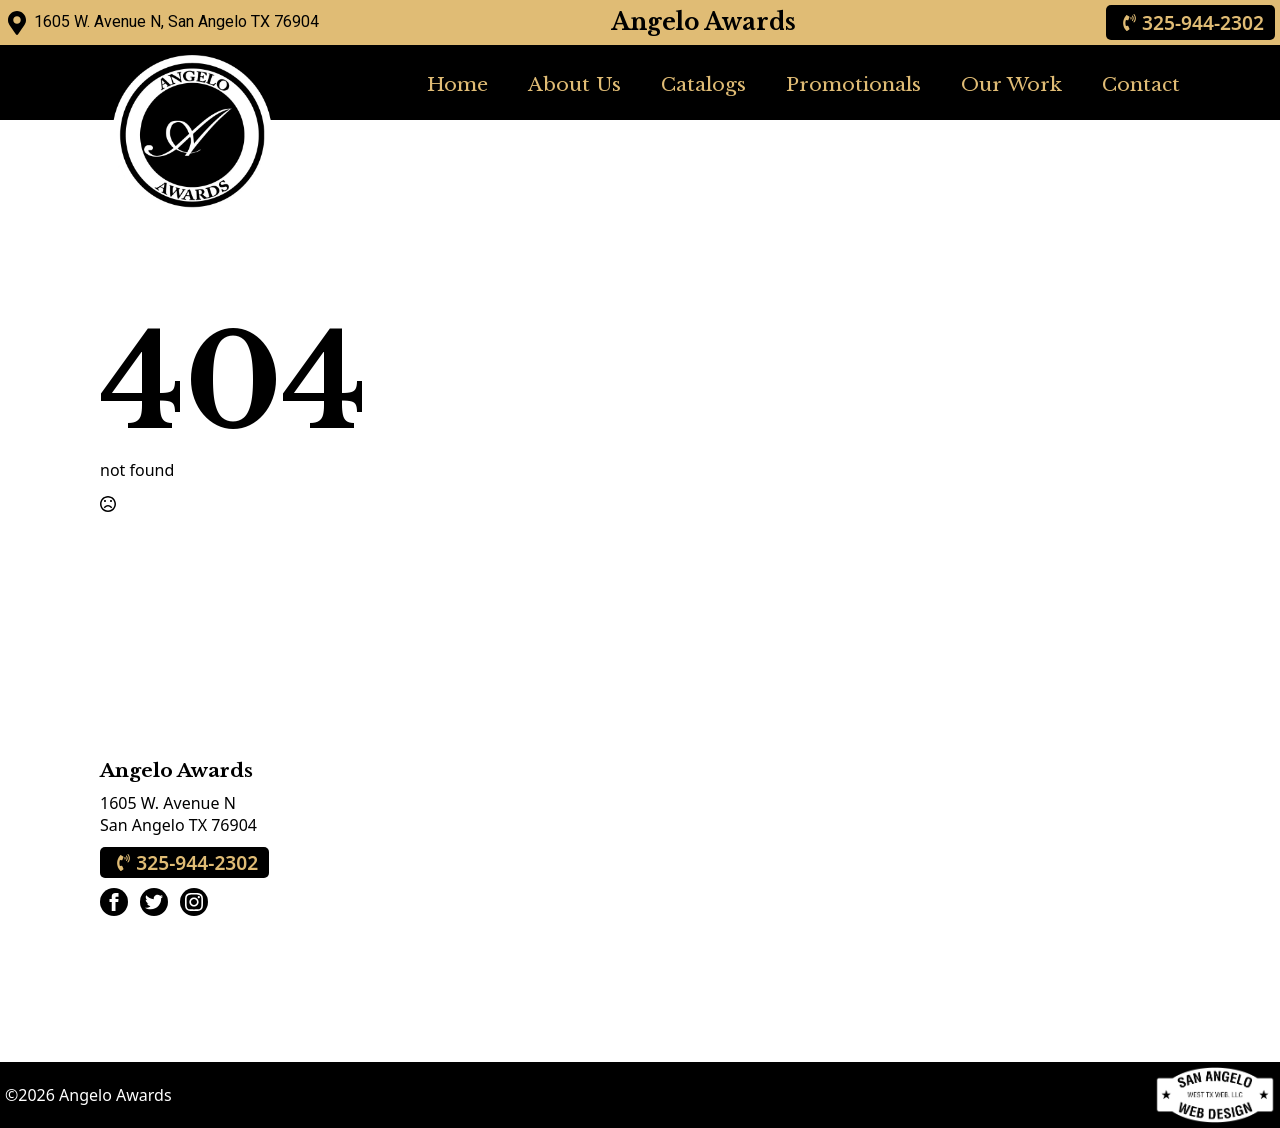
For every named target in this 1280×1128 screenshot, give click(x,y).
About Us (574, 84)
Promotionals (853, 84)
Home (457, 84)
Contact (1141, 84)
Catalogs (703, 84)
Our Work (1011, 84)
